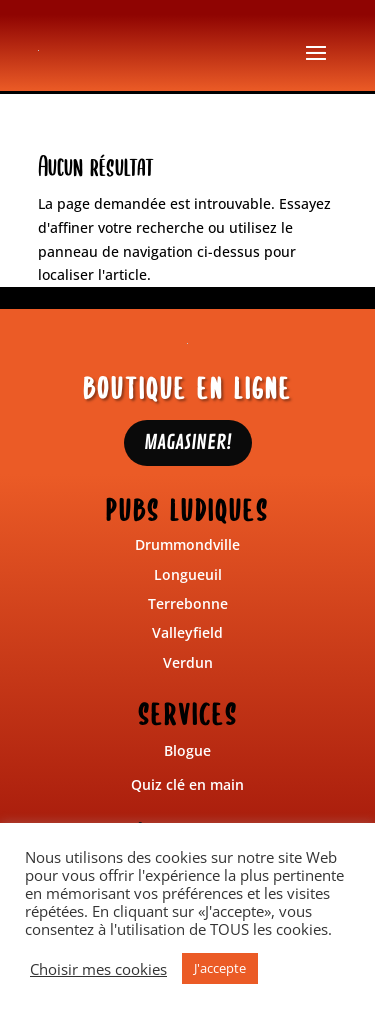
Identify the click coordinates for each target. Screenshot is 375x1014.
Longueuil (188, 574)
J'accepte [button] (220, 968)
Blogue (187, 750)
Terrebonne (188, 603)
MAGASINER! (188, 442)
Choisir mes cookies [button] (98, 969)
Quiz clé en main (187, 784)
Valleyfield (187, 632)
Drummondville (187, 544)
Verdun (188, 662)
